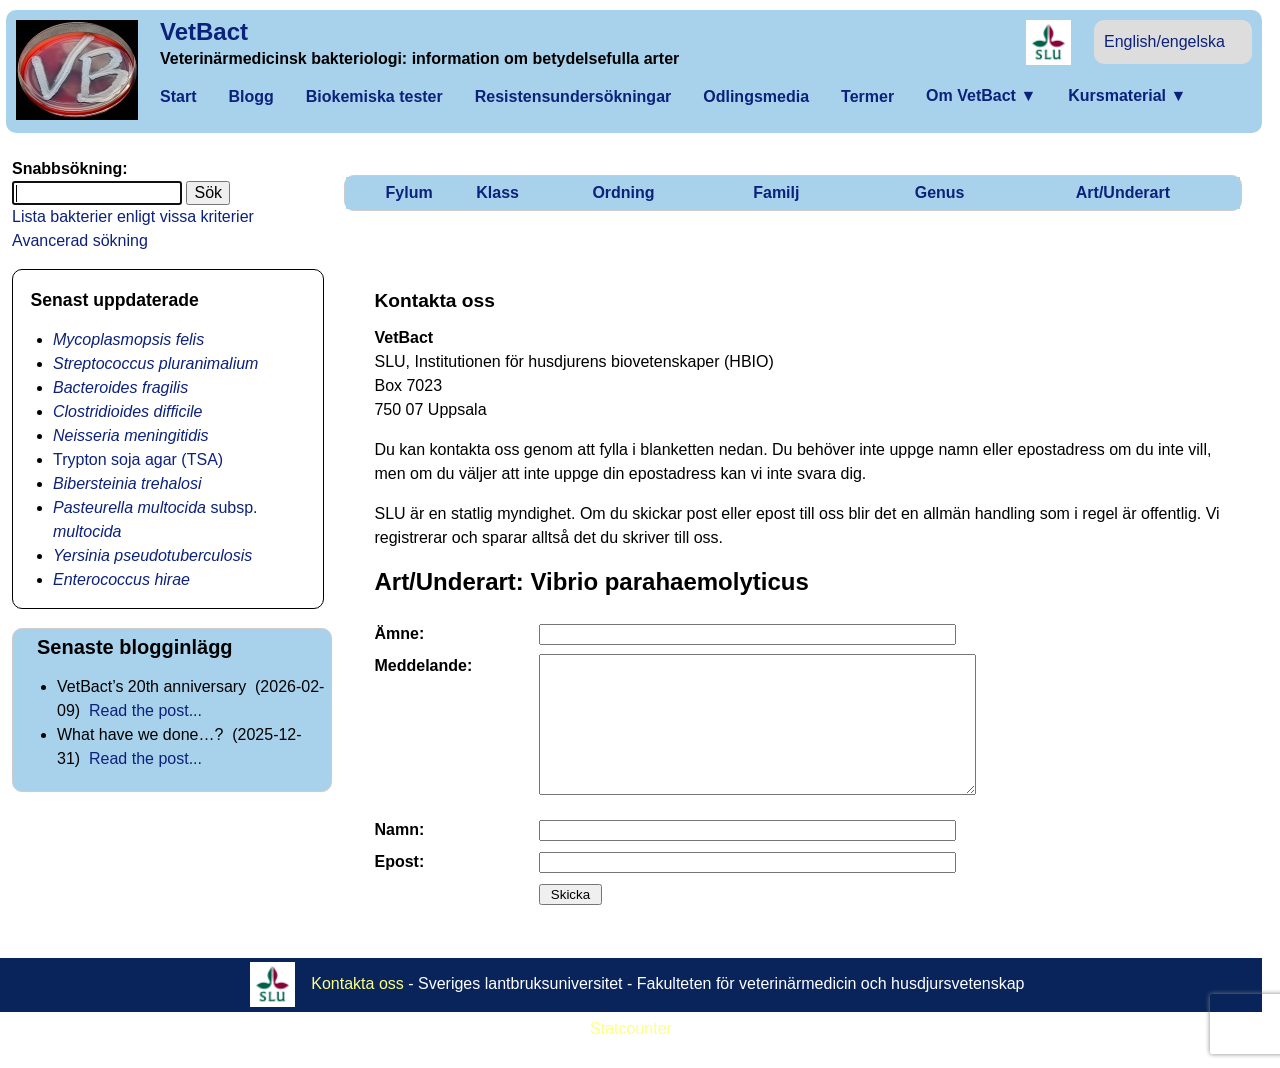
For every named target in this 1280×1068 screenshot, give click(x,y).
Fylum (409, 192)
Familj (776, 192)
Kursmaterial (1127, 95)
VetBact (204, 31)
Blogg (250, 96)
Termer (867, 96)
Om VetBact (981, 95)
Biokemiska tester (374, 96)
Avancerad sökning (80, 240)
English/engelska (1164, 41)
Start (178, 96)
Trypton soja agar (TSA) (138, 459)
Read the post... (145, 710)
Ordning (623, 192)
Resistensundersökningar (573, 96)
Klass (497, 192)
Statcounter (631, 1055)
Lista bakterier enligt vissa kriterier (133, 216)
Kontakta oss (357, 1010)
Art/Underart (1123, 192)
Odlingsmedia (756, 96)
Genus (940, 192)
